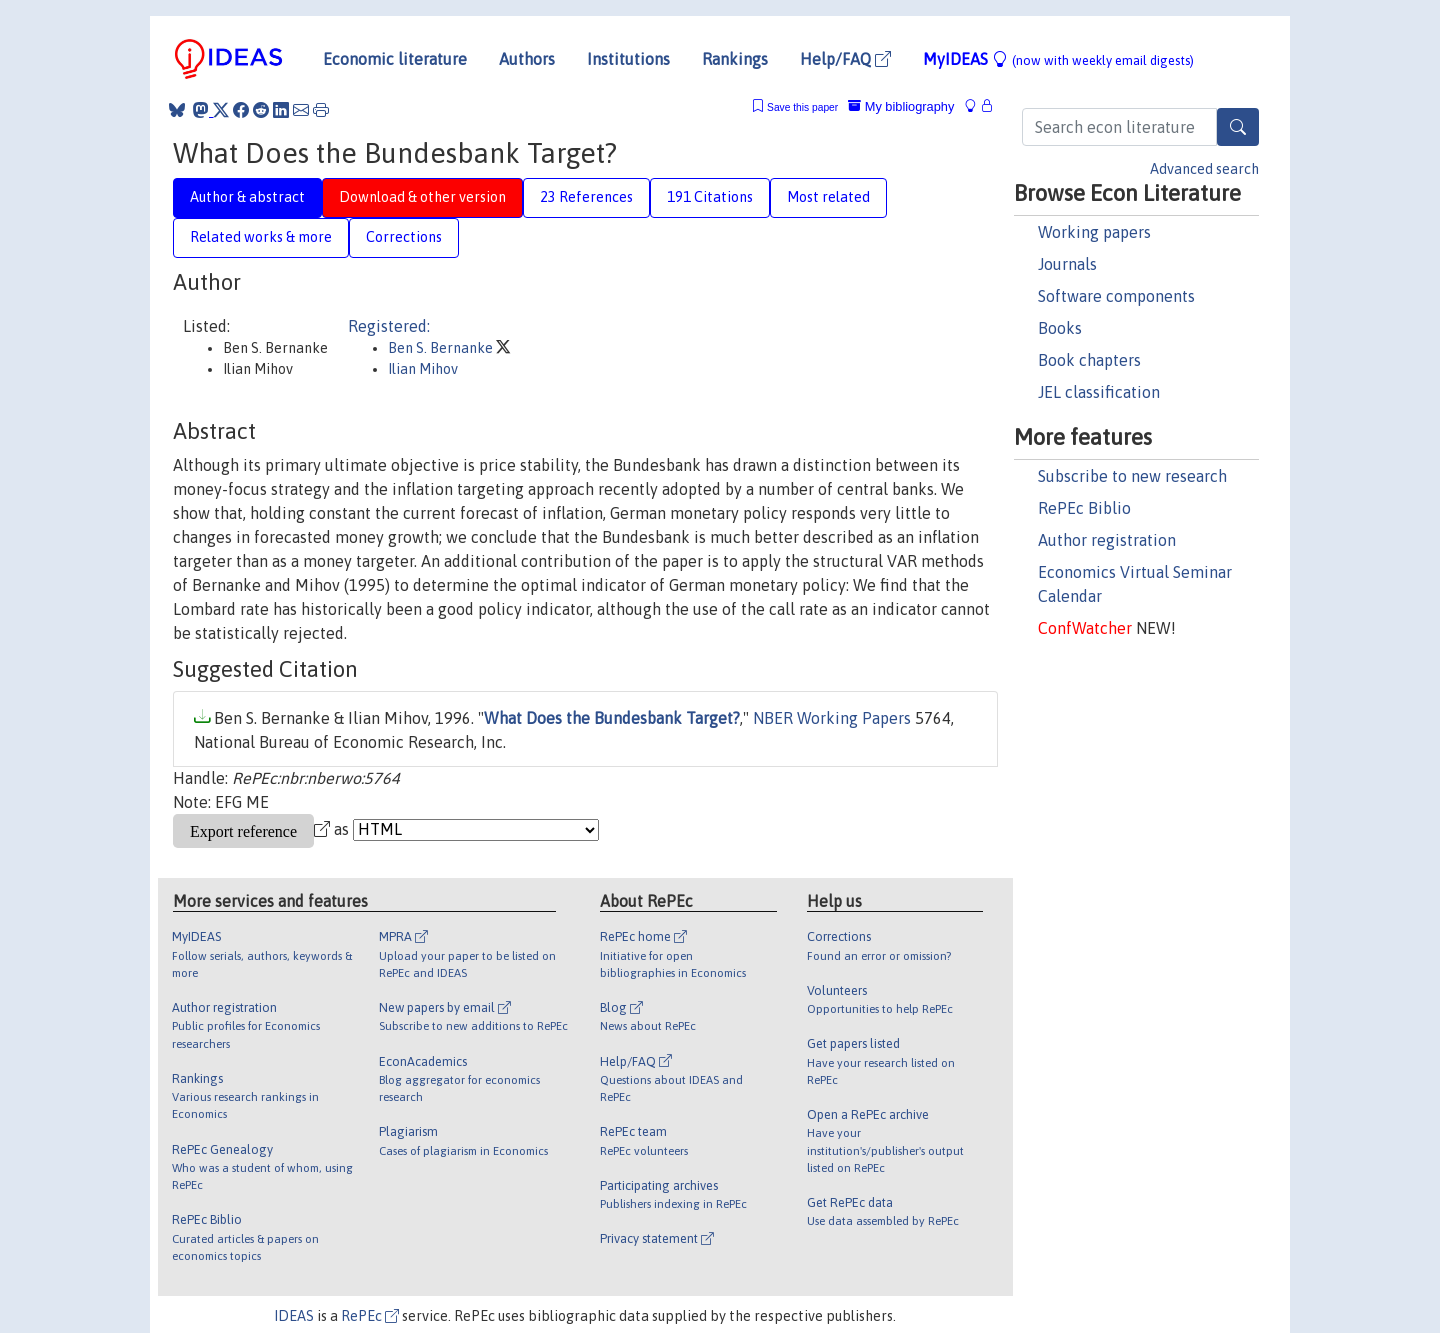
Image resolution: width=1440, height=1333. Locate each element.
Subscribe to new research (1132, 476)
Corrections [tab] (404, 237)
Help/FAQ (845, 59)
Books (1060, 328)
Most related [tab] (828, 197)
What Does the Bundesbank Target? (612, 718)
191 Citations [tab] (710, 197)
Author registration (1107, 540)
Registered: (389, 326)
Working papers (1094, 232)
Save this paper (802, 107)
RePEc (370, 1316)
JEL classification (1099, 392)
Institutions (628, 59)
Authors (527, 59)
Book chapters (1089, 360)
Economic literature (395, 59)
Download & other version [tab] (422, 197)
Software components (1116, 296)
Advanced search (1204, 169)
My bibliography (901, 106)
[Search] (1238, 127)
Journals (1067, 264)
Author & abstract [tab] (247, 197)
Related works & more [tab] (261, 237)
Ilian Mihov (423, 369)
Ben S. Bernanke (442, 348)
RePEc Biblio (1084, 508)
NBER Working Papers (832, 718)
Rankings (735, 59)
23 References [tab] (586, 197)
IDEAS (294, 1316)
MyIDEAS (1058, 59)
